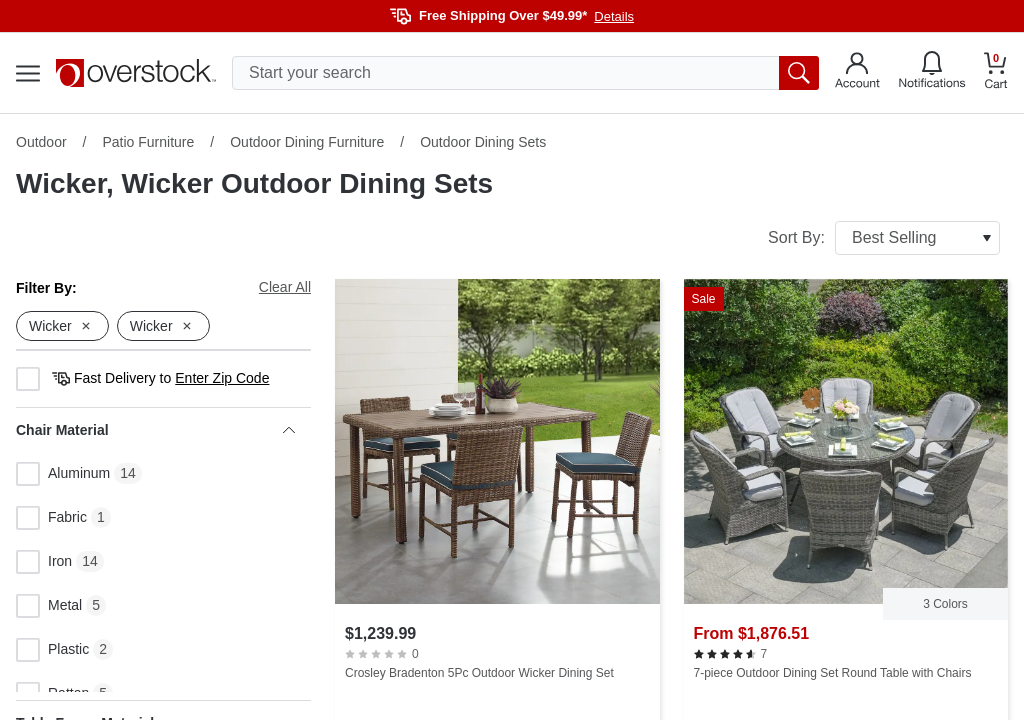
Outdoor (41, 142)
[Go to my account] (857, 73)
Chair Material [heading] (155, 430)
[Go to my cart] (996, 73)
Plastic (52, 650)
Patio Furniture (148, 142)
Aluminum (63, 474)
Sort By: (884, 238)
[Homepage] (136, 73)
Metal (49, 606)
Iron (44, 562)
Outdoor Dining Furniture (307, 142)
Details (614, 16)
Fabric (51, 518)
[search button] (799, 73)
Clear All (285, 287)
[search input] (525, 73)
